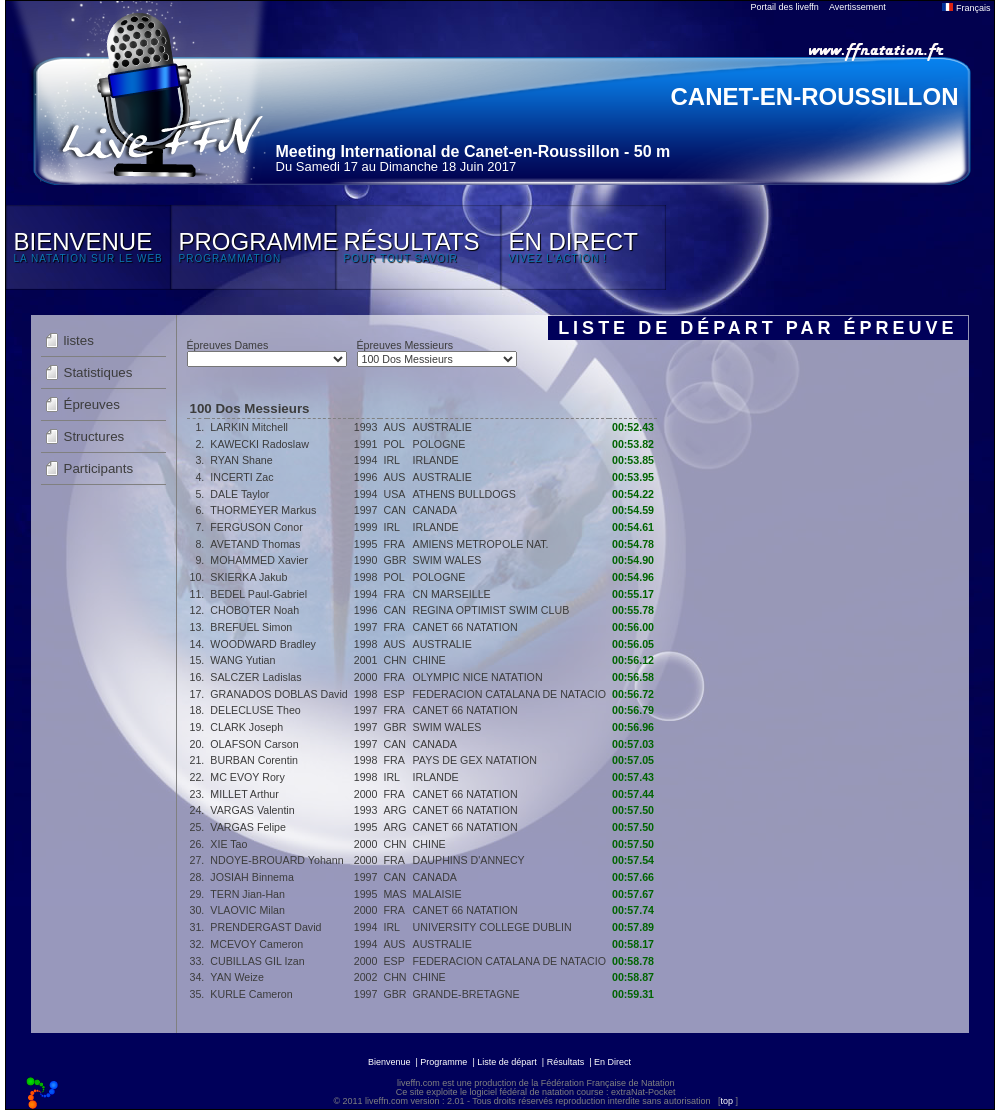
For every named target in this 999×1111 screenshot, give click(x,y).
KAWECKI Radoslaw (259, 444)
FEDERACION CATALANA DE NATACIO (509, 694)
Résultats (566, 1062)
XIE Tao (228, 844)
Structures (94, 436)
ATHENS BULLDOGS (464, 494)
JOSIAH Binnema (252, 877)
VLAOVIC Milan (247, 910)
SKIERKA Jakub (248, 577)
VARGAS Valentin (252, 810)
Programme (443, 1062)
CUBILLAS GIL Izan (257, 961)
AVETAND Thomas (255, 544)
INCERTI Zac (241, 477)
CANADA (435, 510)
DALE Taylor (239, 494)
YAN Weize (237, 977)
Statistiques (98, 372)
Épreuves (92, 404)
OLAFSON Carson (254, 744)
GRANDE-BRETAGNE (466, 994)
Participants (99, 468)
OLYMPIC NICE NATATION (478, 677)
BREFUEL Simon (251, 627)
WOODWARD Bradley (263, 644)
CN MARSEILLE (452, 594)
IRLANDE (436, 460)
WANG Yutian (242, 660)
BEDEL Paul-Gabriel (258, 594)
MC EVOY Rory (247, 777)
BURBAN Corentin (254, 760)
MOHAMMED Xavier (259, 560)
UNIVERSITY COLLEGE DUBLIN (492, 927)
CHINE (429, 660)
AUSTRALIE (442, 427)
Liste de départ (507, 1062)
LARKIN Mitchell (249, 427)
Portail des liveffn (785, 7)
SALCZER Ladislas (255, 677)
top (726, 1101)
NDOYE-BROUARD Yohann (276, 860)
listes (79, 340)
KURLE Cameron (251, 994)
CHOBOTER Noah (254, 610)
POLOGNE (439, 444)
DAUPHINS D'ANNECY (469, 860)
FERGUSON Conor (256, 527)
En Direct (612, 1062)
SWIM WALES (447, 560)
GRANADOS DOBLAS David (278, 694)
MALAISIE (437, 894)
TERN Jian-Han (247, 894)
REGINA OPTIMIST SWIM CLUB (491, 610)
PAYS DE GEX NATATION (475, 760)
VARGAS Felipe (248, 827)
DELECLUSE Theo (255, 710)
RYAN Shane (241, 460)
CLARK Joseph (246, 727)
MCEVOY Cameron (256, 944)
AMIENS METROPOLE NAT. (481, 544)
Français (966, 8)
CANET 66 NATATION (465, 627)
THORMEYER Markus (263, 510)
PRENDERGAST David (265, 927)
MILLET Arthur (244, 794)
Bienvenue (389, 1062)
